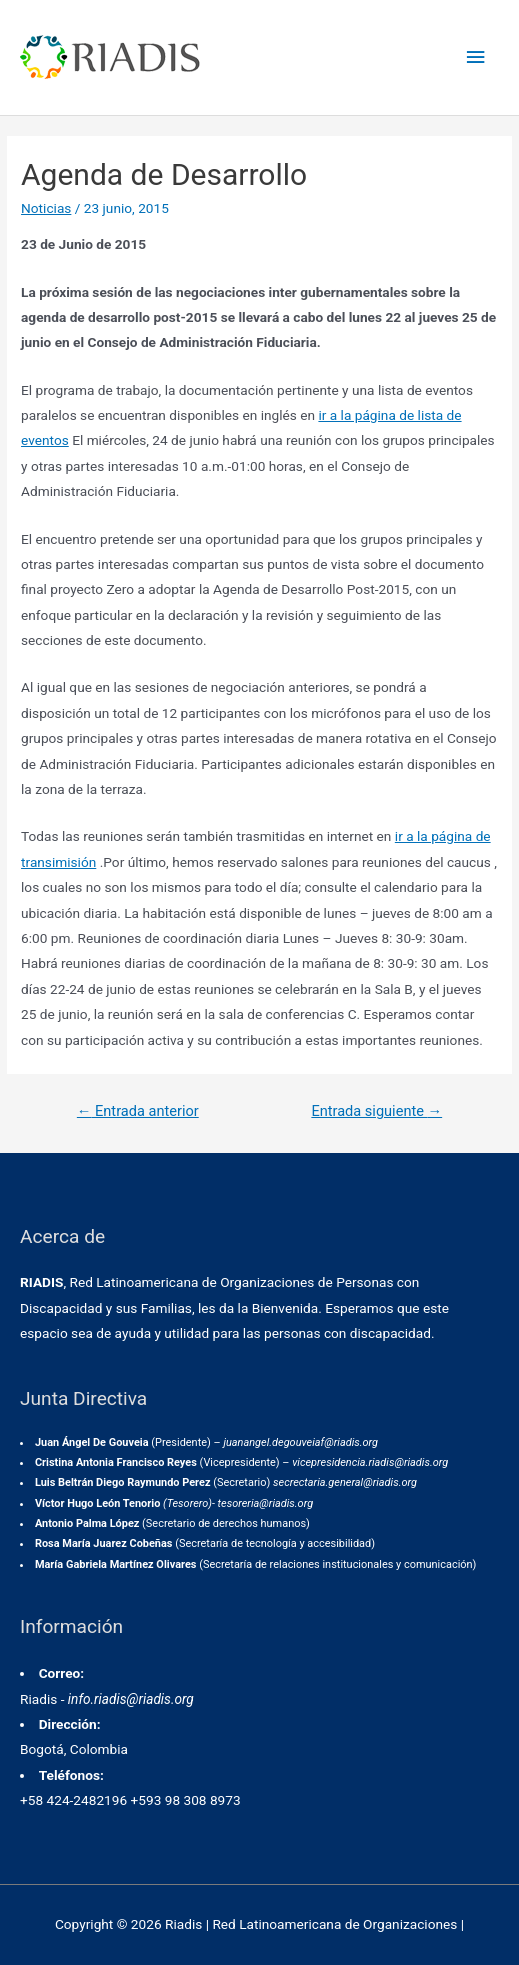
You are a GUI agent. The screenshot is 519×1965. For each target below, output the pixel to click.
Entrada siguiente (376, 1111)
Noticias (46, 208)
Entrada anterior (138, 1111)
